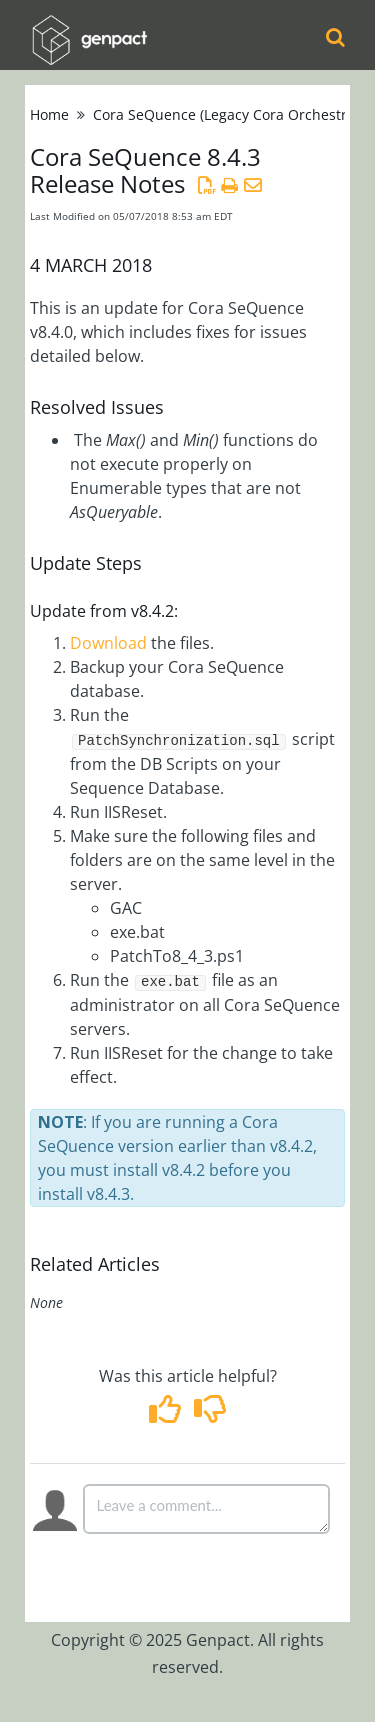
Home (49, 114)
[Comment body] (207, 1509)
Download (108, 643)
